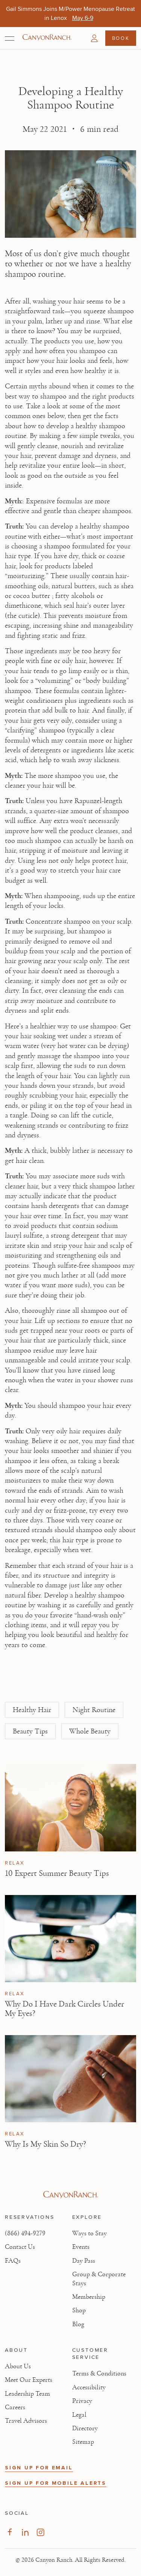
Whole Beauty (90, 1731)
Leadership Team (27, 2393)
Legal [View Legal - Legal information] (79, 2414)
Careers (15, 2407)
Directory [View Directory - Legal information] (85, 2428)
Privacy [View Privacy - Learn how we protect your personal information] (82, 2401)
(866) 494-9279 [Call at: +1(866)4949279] (25, 2233)
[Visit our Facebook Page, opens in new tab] (9, 2532)
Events (80, 2247)
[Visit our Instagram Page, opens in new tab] (40, 2532)
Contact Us (20, 2247)
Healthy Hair (32, 1710)
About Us (18, 2366)
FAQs (13, 2260)
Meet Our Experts (28, 2380)
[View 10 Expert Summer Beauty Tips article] (70, 1807)
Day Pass (83, 2260)
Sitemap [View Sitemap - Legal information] (83, 2442)
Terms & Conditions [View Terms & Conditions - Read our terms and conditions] (99, 2373)
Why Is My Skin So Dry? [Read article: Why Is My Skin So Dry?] (45, 2144)
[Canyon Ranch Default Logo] (47, 38)
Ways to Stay (89, 2233)
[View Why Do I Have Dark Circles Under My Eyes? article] (70, 1939)
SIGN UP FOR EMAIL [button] (39, 2467)
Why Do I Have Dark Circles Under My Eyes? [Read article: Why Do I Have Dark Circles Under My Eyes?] (64, 2008)
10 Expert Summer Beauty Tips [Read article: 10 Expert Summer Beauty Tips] (57, 1873)
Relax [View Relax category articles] (14, 1863)
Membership (88, 2297)
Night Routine (94, 1710)
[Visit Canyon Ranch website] (70, 2195)
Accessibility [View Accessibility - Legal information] (89, 2387)
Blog (78, 2324)
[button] (94, 38)
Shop (79, 2310)
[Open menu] (9, 38)
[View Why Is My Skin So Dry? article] (70, 2079)
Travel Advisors (26, 2420)
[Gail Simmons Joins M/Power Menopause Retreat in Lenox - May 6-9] (82, 18)
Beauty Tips (30, 1731)
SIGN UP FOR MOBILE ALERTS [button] (55, 2483)
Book (120, 38)
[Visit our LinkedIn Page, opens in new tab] (25, 2532)
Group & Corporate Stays (99, 2278)
